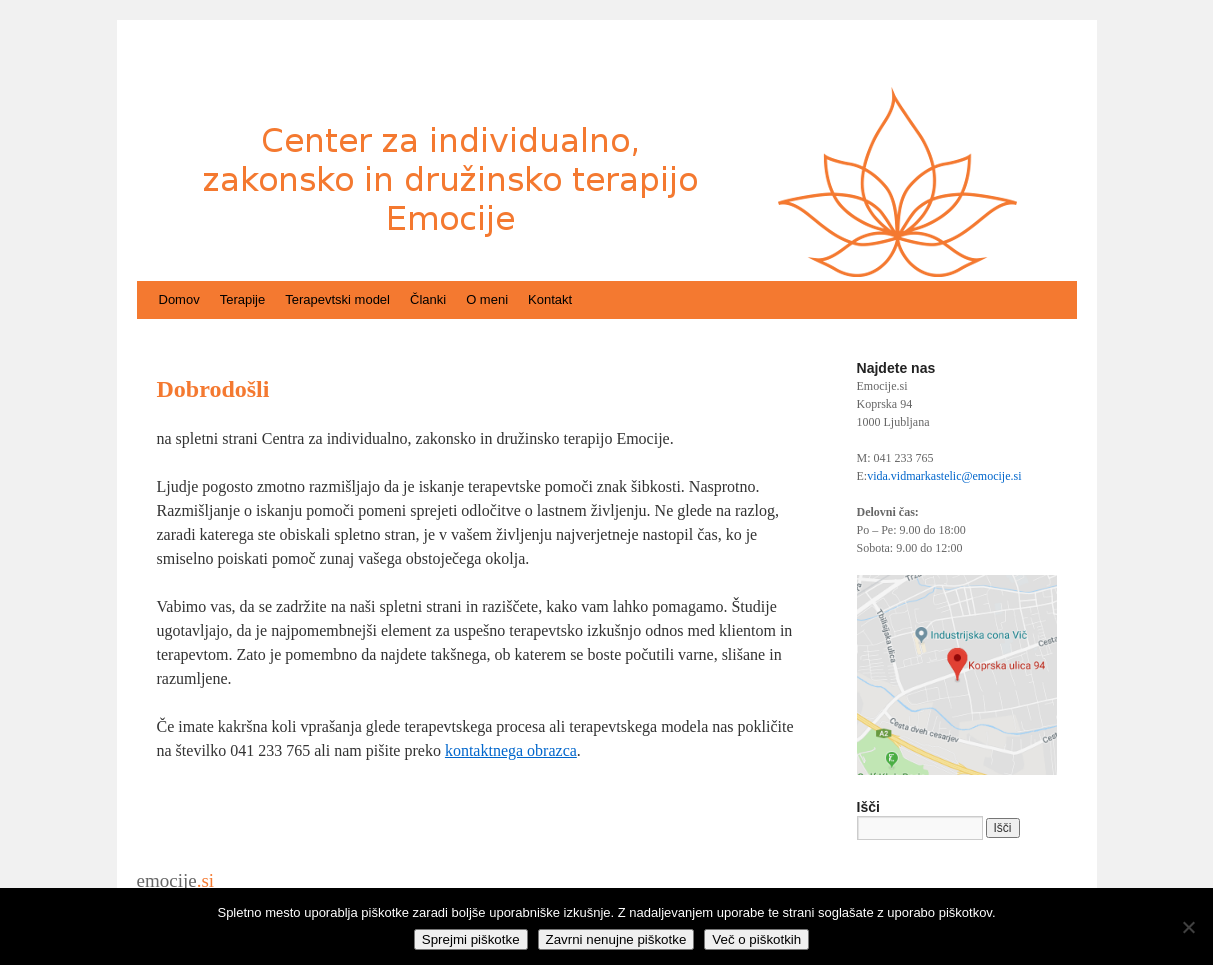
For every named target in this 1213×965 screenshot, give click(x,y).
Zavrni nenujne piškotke (616, 939)
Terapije (243, 299)
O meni (487, 299)
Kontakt (550, 299)
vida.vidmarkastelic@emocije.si (944, 476)
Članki (428, 299)
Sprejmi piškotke (471, 939)
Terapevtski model (337, 299)
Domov (179, 299)
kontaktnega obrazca (511, 750)
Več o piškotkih (756, 939)
